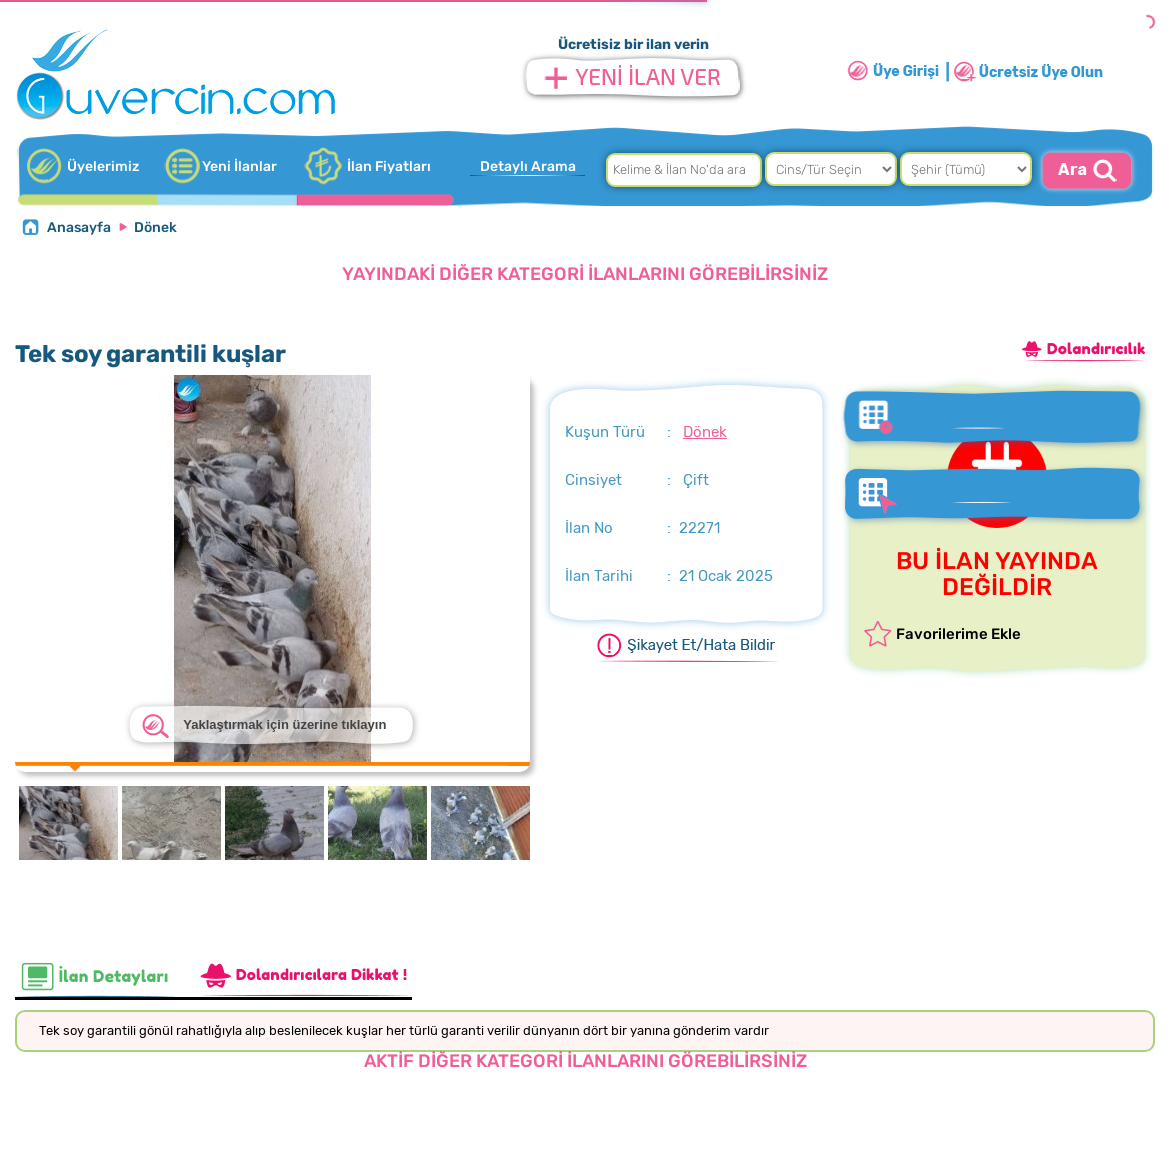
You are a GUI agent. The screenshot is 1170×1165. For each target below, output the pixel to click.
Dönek (155, 227)
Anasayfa (79, 227)
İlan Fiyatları (389, 166)
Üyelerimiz (103, 166)
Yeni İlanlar (239, 166)
